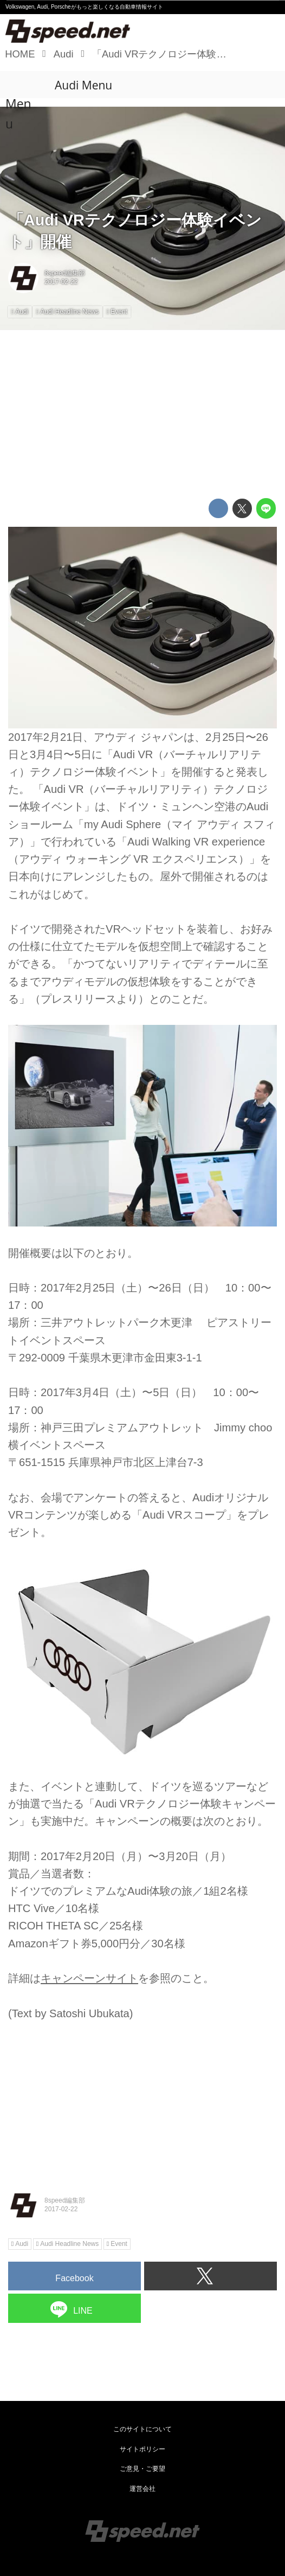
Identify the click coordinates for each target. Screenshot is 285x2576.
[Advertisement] (142, 414)
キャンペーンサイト (89, 1978)
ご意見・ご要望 (142, 2468)
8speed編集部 (64, 273)
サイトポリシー (142, 2449)
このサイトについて (142, 2429)
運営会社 (142, 2489)
